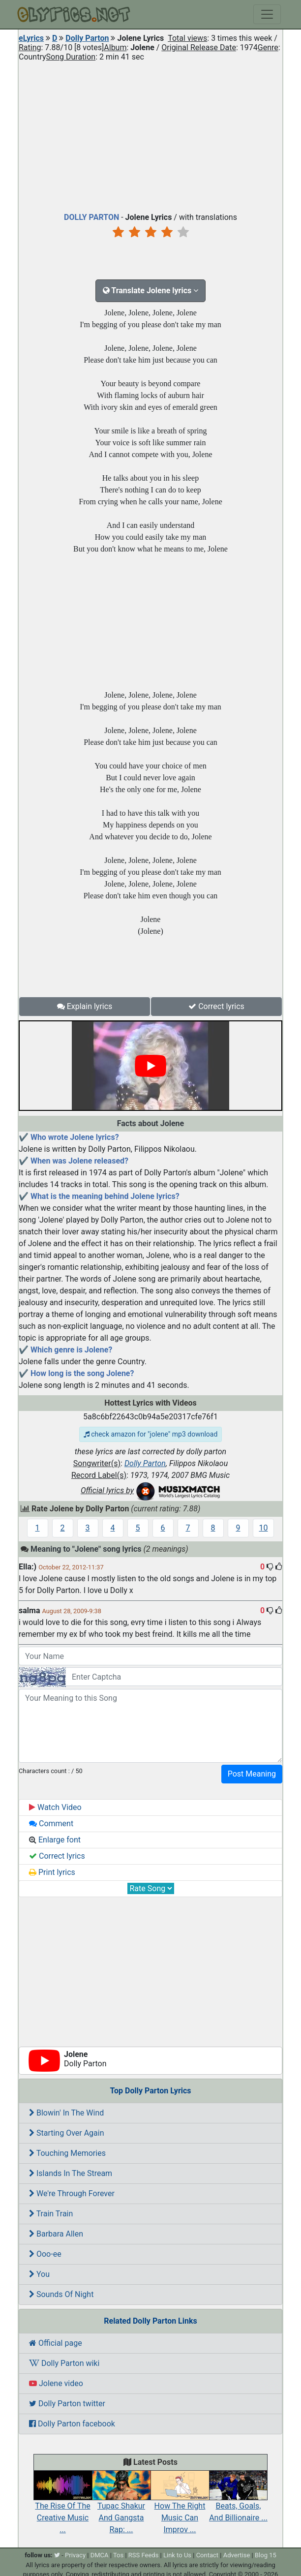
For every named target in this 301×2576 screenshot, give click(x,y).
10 (263, 1528)
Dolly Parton (87, 38)
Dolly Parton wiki (64, 2363)
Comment (51, 1823)
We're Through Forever (72, 2193)
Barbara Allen (56, 2234)
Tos (118, 2555)
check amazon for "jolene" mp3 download (151, 1434)
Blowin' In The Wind (66, 2112)
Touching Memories (67, 2153)
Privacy (75, 2555)
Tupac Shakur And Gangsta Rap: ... (121, 2507)
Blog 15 (265, 2555)
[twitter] (57, 2555)
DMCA (99, 2555)
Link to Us (177, 2555)
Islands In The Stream (70, 2173)
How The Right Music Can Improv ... (179, 2507)
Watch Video (55, 1807)
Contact (207, 2555)
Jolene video (56, 2383)
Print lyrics (52, 1872)
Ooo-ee (45, 2254)
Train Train (51, 2213)
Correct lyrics (216, 1006)
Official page (55, 2343)
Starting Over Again (66, 2133)
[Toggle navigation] (267, 14)
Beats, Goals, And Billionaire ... (238, 2501)
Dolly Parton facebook (72, 2423)
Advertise (236, 2555)
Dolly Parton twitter (67, 2403)
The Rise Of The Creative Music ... (62, 2507)
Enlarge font (55, 1839)
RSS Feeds (143, 2555)
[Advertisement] (150, 135)
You (39, 2274)
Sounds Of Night (61, 2294)
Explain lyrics (85, 1006)
